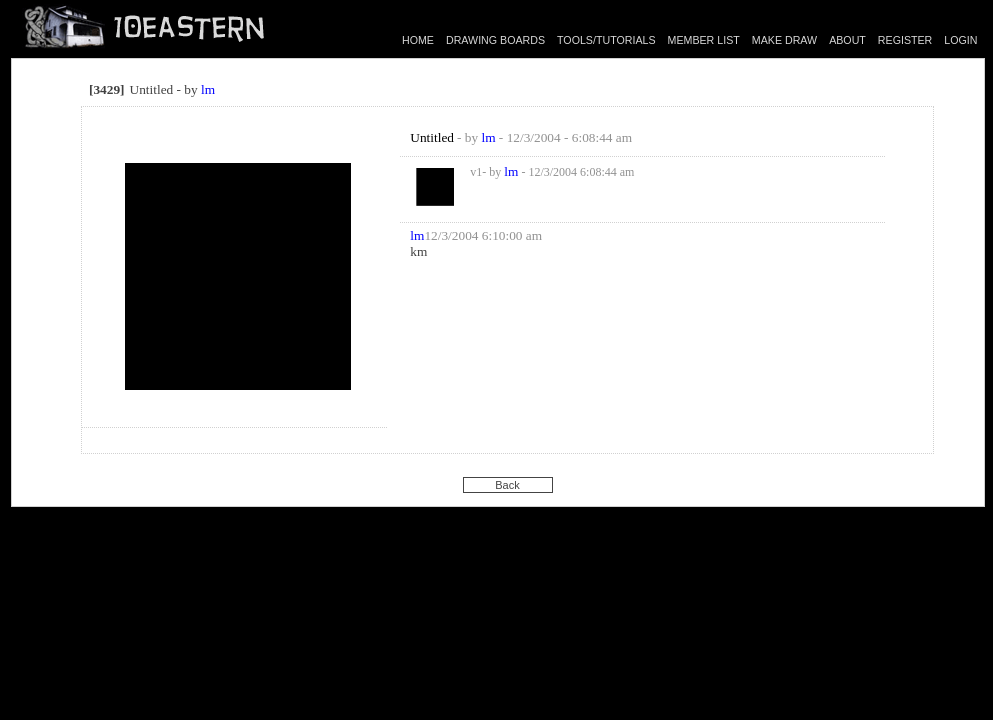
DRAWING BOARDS (495, 40)
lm (208, 89)
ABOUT (847, 40)
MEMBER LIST (704, 40)
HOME (418, 40)
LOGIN (960, 40)
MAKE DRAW (784, 40)
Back (507, 485)
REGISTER (905, 40)
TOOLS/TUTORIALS (606, 40)
